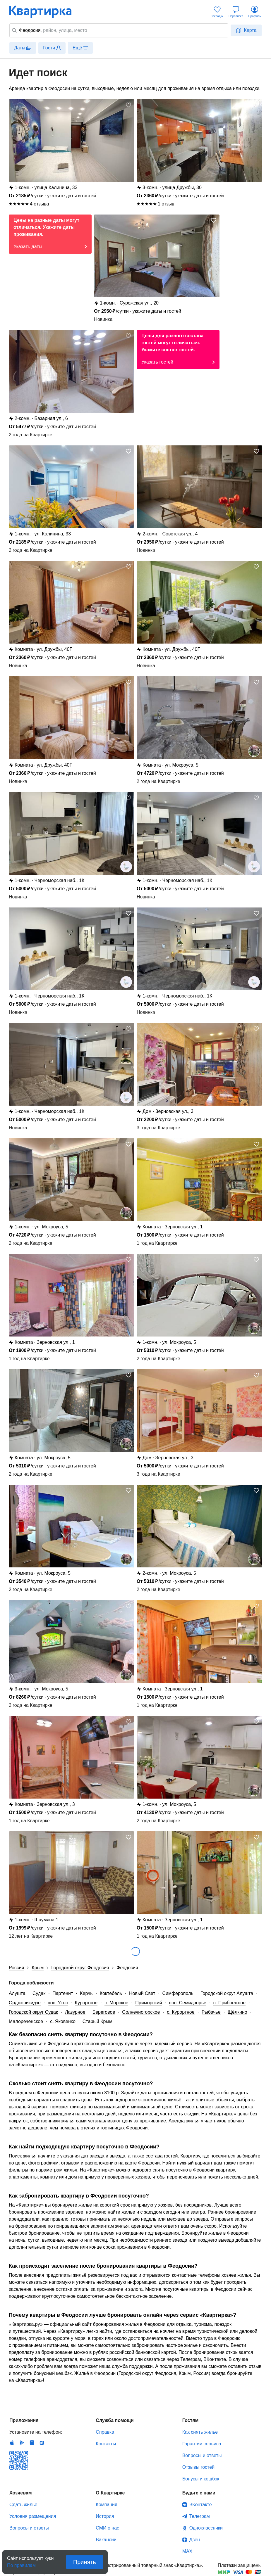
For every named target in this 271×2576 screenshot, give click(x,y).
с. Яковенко (63, 2021)
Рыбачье (211, 2012)
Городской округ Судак (33, 2012)
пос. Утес (58, 2002)
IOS (12, 2442)
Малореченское (26, 2021)
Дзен (194, 2539)
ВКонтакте (200, 2504)
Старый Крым (97, 2021)
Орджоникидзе (25, 2002)
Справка (105, 2432)
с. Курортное (180, 2012)
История (105, 2516)
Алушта (17, 1993)
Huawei (32, 2442)
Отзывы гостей (198, 2467)
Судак (38, 1993)
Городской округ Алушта (226, 1993)
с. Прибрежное (229, 2002)
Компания (106, 2504)
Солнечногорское (141, 2012)
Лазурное (75, 2012)
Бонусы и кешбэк (200, 2478)
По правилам (21, 2563)
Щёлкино (237, 2012)
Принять (84, 2562)
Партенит (62, 1993)
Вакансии (106, 2539)
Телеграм (199, 2516)
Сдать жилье (23, 2504)
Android (22, 2442)
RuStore (41, 2442)
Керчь (86, 1993)
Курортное (86, 2002)
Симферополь (177, 1993)
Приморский (148, 2002)
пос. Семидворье (187, 2002)
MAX (187, 2551)
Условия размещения (32, 2516)
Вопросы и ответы (202, 2455)
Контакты (106, 2443)
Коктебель (111, 1993)
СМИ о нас (107, 2527)
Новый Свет (142, 1993)
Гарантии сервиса (201, 2443)
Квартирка (44, 11)
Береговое (103, 2012)
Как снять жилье (200, 2432)
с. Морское (116, 2002)
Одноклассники (206, 2527)
